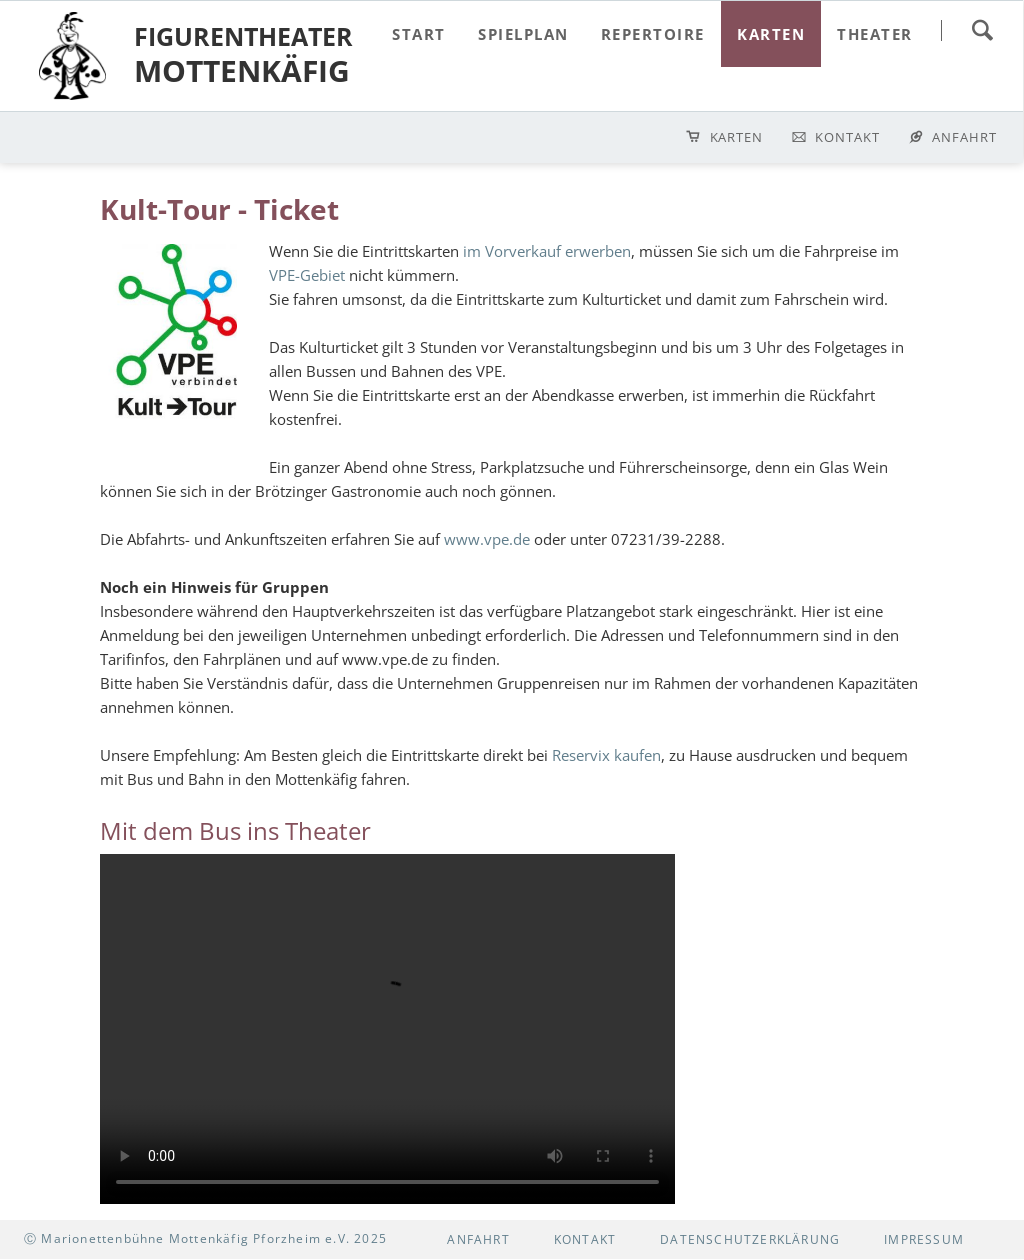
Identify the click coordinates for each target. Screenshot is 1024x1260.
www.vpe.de (487, 539)
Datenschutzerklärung (750, 1239)
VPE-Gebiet (307, 275)
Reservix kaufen (606, 755)
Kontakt (847, 137)
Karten (737, 137)
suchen (982, 30)
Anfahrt (964, 137)
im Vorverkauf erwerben (547, 251)
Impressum (924, 1239)
